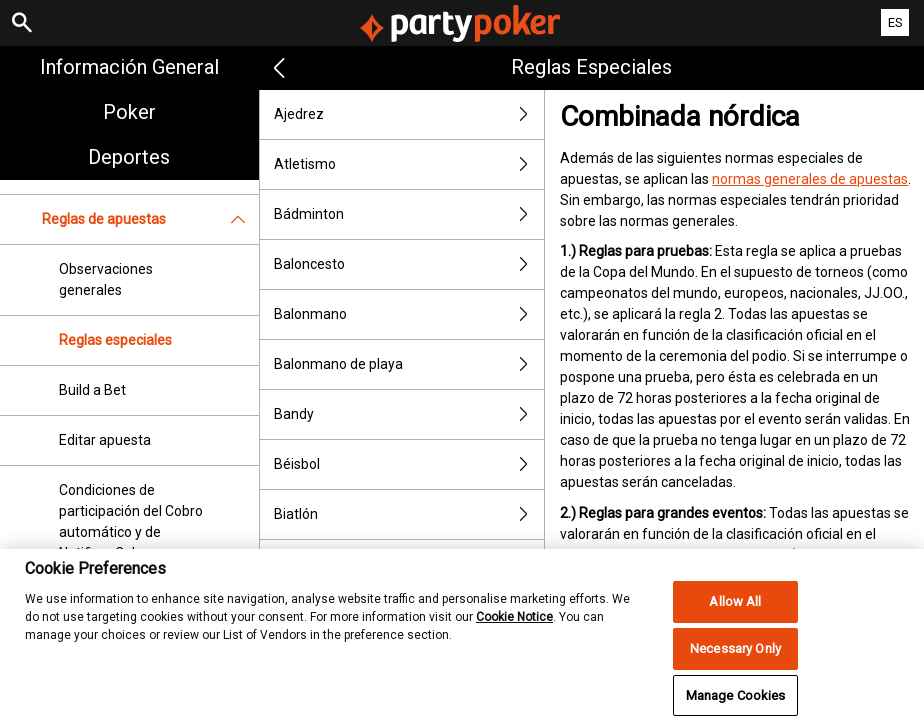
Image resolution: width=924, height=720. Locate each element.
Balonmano (409, 314)
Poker (129, 112)
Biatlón (409, 514)
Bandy (409, 414)
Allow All (735, 618)
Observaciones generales (106, 279)
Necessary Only (735, 665)
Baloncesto (409, 264)
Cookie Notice (514, 633)
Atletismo (409, 164)
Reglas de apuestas (150, 219)
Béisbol (409, 464)
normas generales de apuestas (810, 179)
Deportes (129, 157)
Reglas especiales (115, 340)
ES (895, 22)
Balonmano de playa (409, 364)
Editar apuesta (105, 440)
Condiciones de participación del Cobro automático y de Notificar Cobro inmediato (131, 532)
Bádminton (409, 214)
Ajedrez (409, 114)
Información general (129, 67)
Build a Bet (92, 390)
